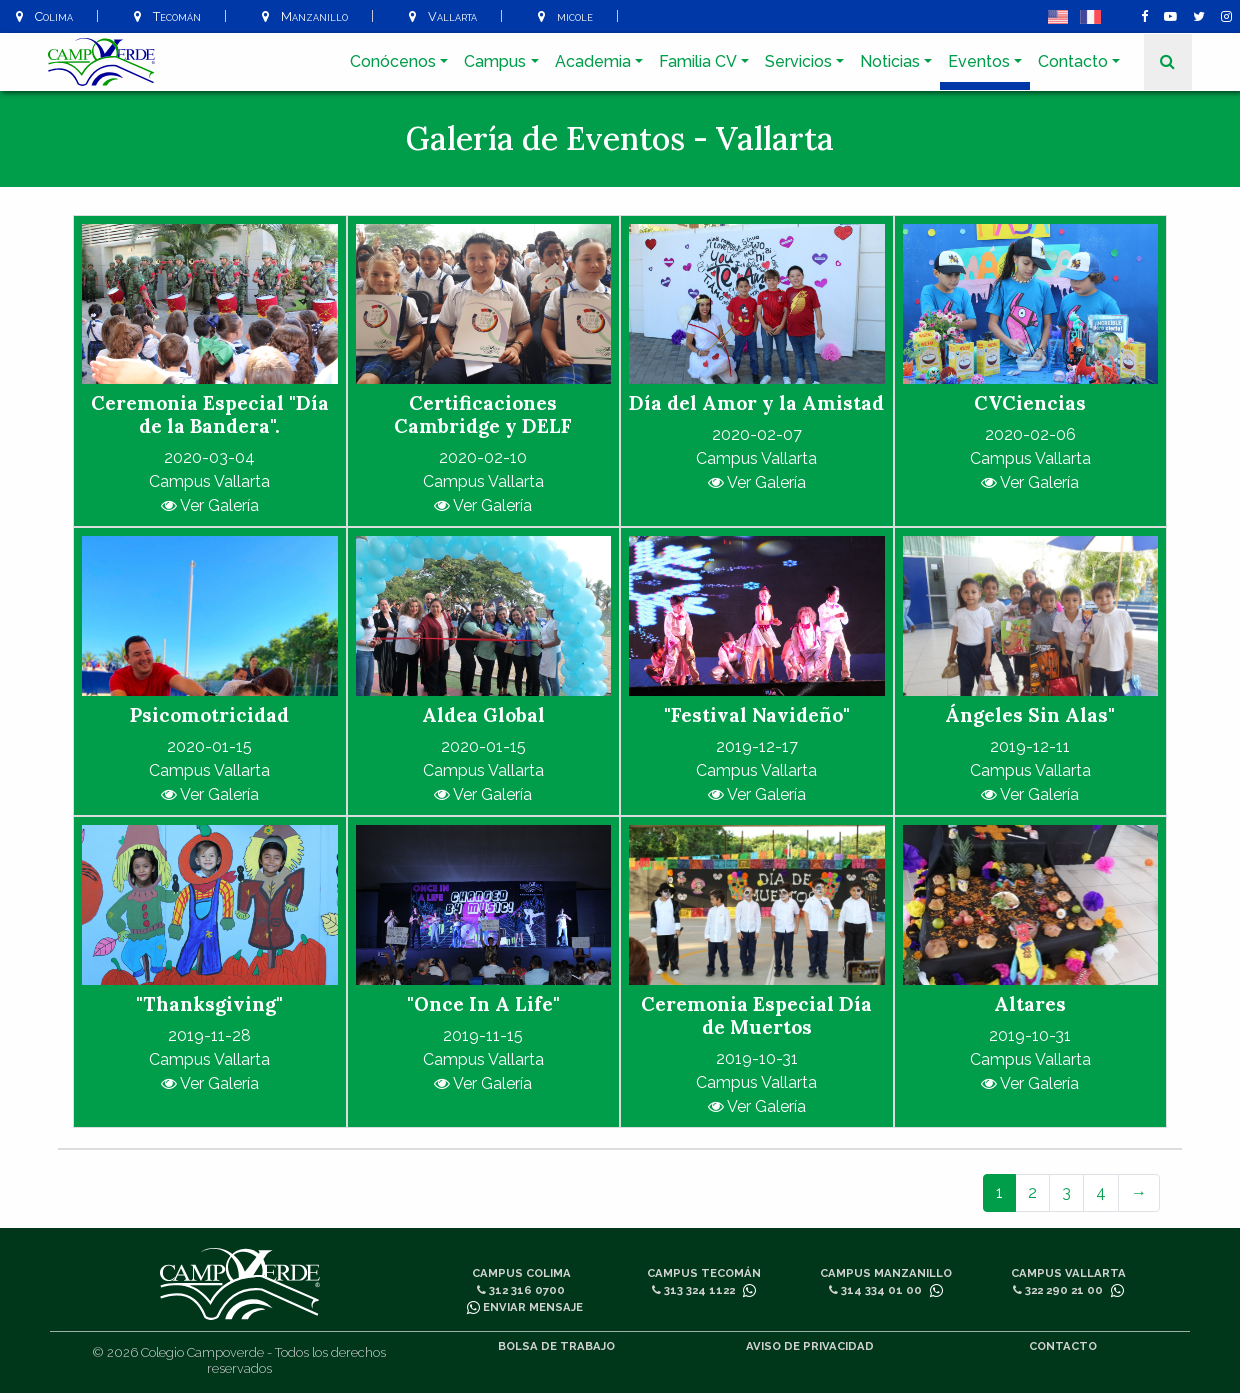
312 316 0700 (521, 1290)
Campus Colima (521, 1273)
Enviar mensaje (525, 1307)
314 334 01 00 (875, 1290)
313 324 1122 (693, 1290)
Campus (495, 61)
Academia (593, 61)
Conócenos (393, 61)
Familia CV (698, 61)
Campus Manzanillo (886, 1273)
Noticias (890, 61)
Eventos (979, 61)
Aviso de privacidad (810, 1346)
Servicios (798, 61)
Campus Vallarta (1068, 1273)
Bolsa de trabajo (556, 1346)
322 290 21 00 (1058, 1290)
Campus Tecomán (704, 1273)
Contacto (1073, 61)
